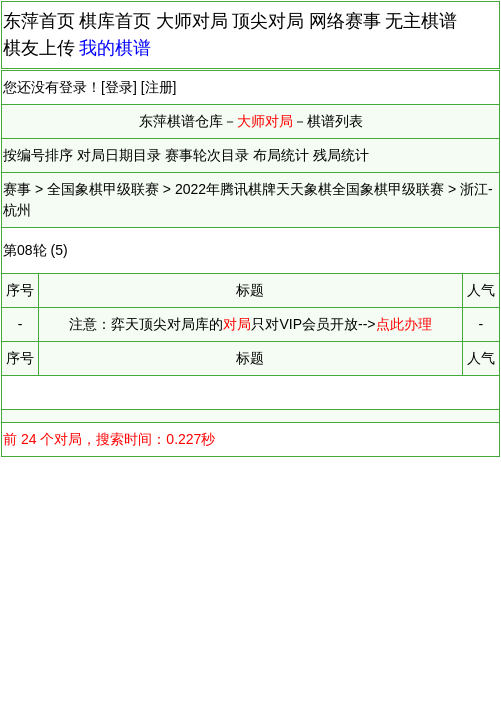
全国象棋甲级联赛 (103, 189)
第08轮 (25, 250)
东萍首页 (39, 21)
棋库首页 (115, 21)
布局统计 (281, 155)
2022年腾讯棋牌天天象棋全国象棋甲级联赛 (309, 189)
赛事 (17, 189)
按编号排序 (38, 155)
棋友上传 (39, 48)
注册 (159, 87)
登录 (119, 87)
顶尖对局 (268, 21)
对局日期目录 (119, 155)
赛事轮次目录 (207, 155)
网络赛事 (345, 21)
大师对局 (192, 21)
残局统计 (341, 155)
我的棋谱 (115, 48)
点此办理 (404, 324)
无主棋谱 (421, 21)
